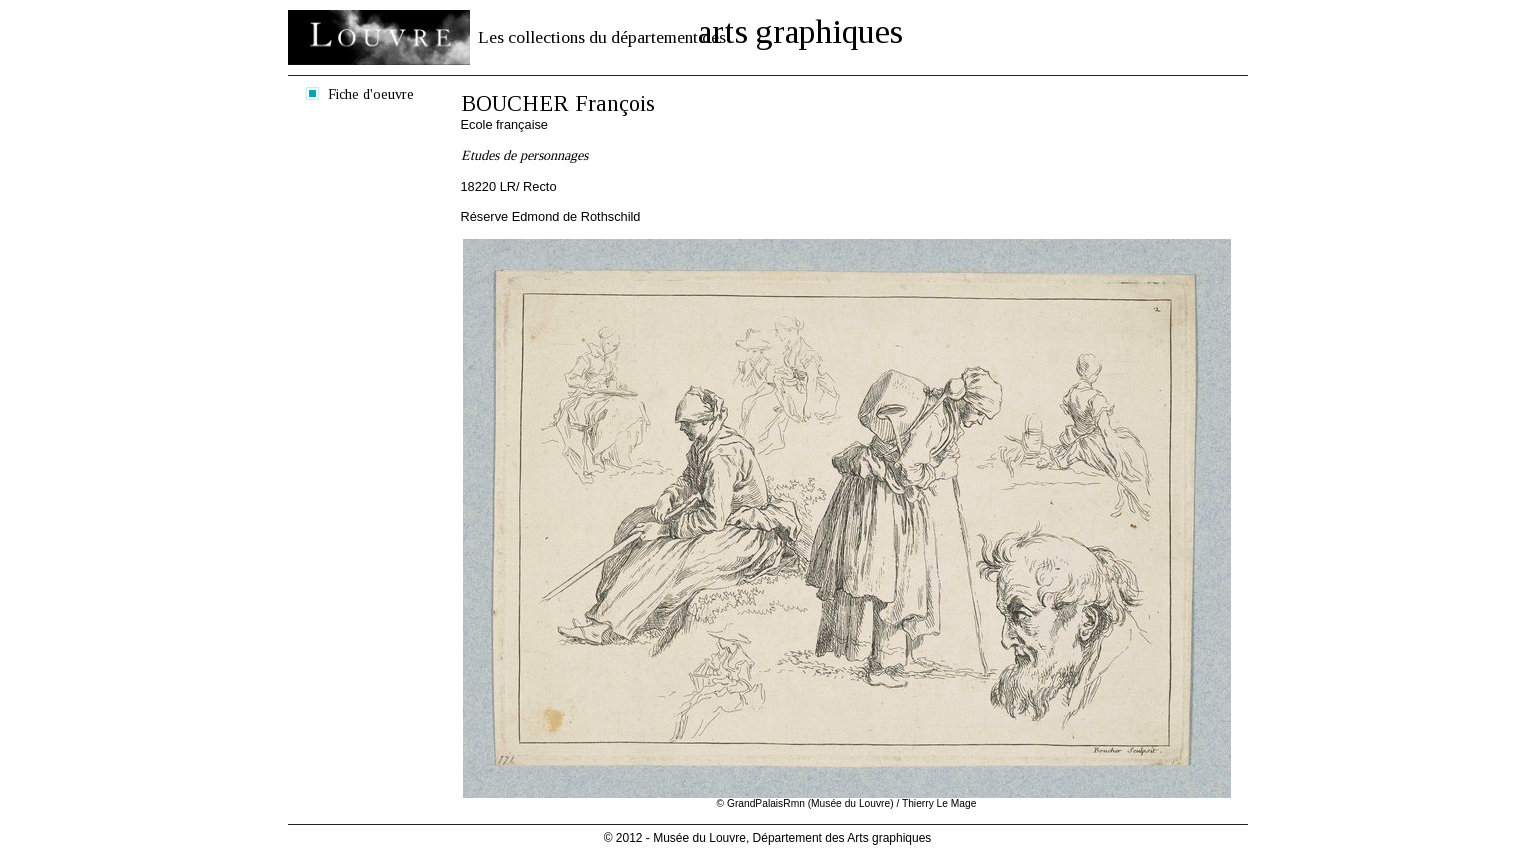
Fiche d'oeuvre (371, 94)
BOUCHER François (558, 103)
